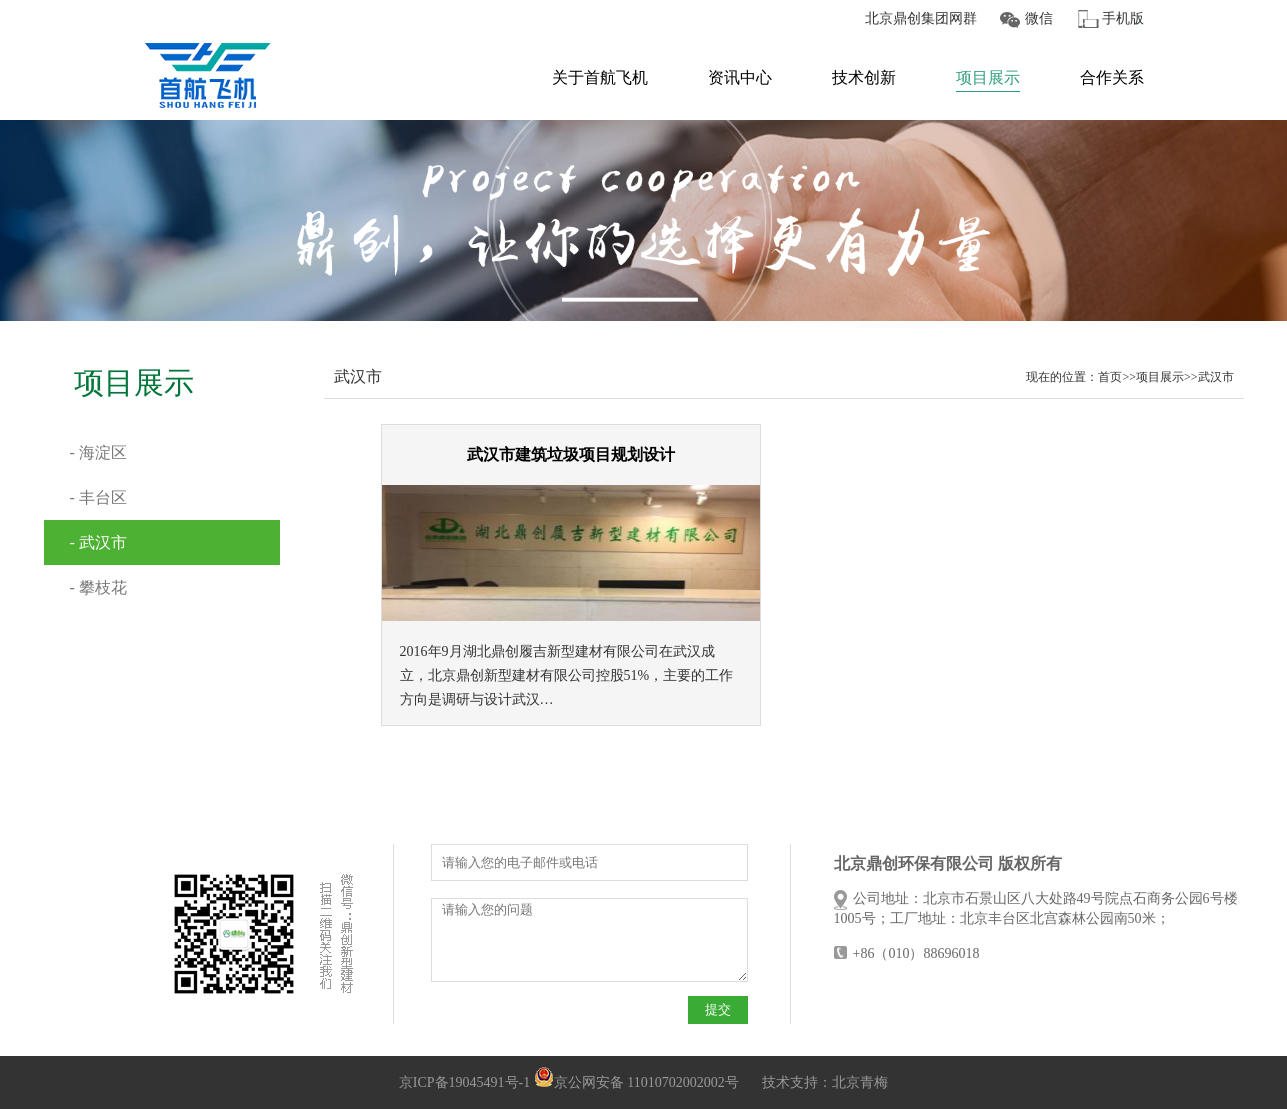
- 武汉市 (98, 542)
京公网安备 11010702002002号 (636, 1082)
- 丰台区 (98, 497)
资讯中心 (740, 77)
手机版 (1123, 18)
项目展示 (988, 77)
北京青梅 (860, 1082)
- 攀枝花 (98, 587)
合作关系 (1112, 77)
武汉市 (1216, 377)
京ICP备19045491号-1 (464, 1082)
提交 (718, 1009)
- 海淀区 (98, 452)
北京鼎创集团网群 (921, 18)
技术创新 (864, 77)
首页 (1110, 377)
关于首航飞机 (600, 77)
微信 (1039, 18)
